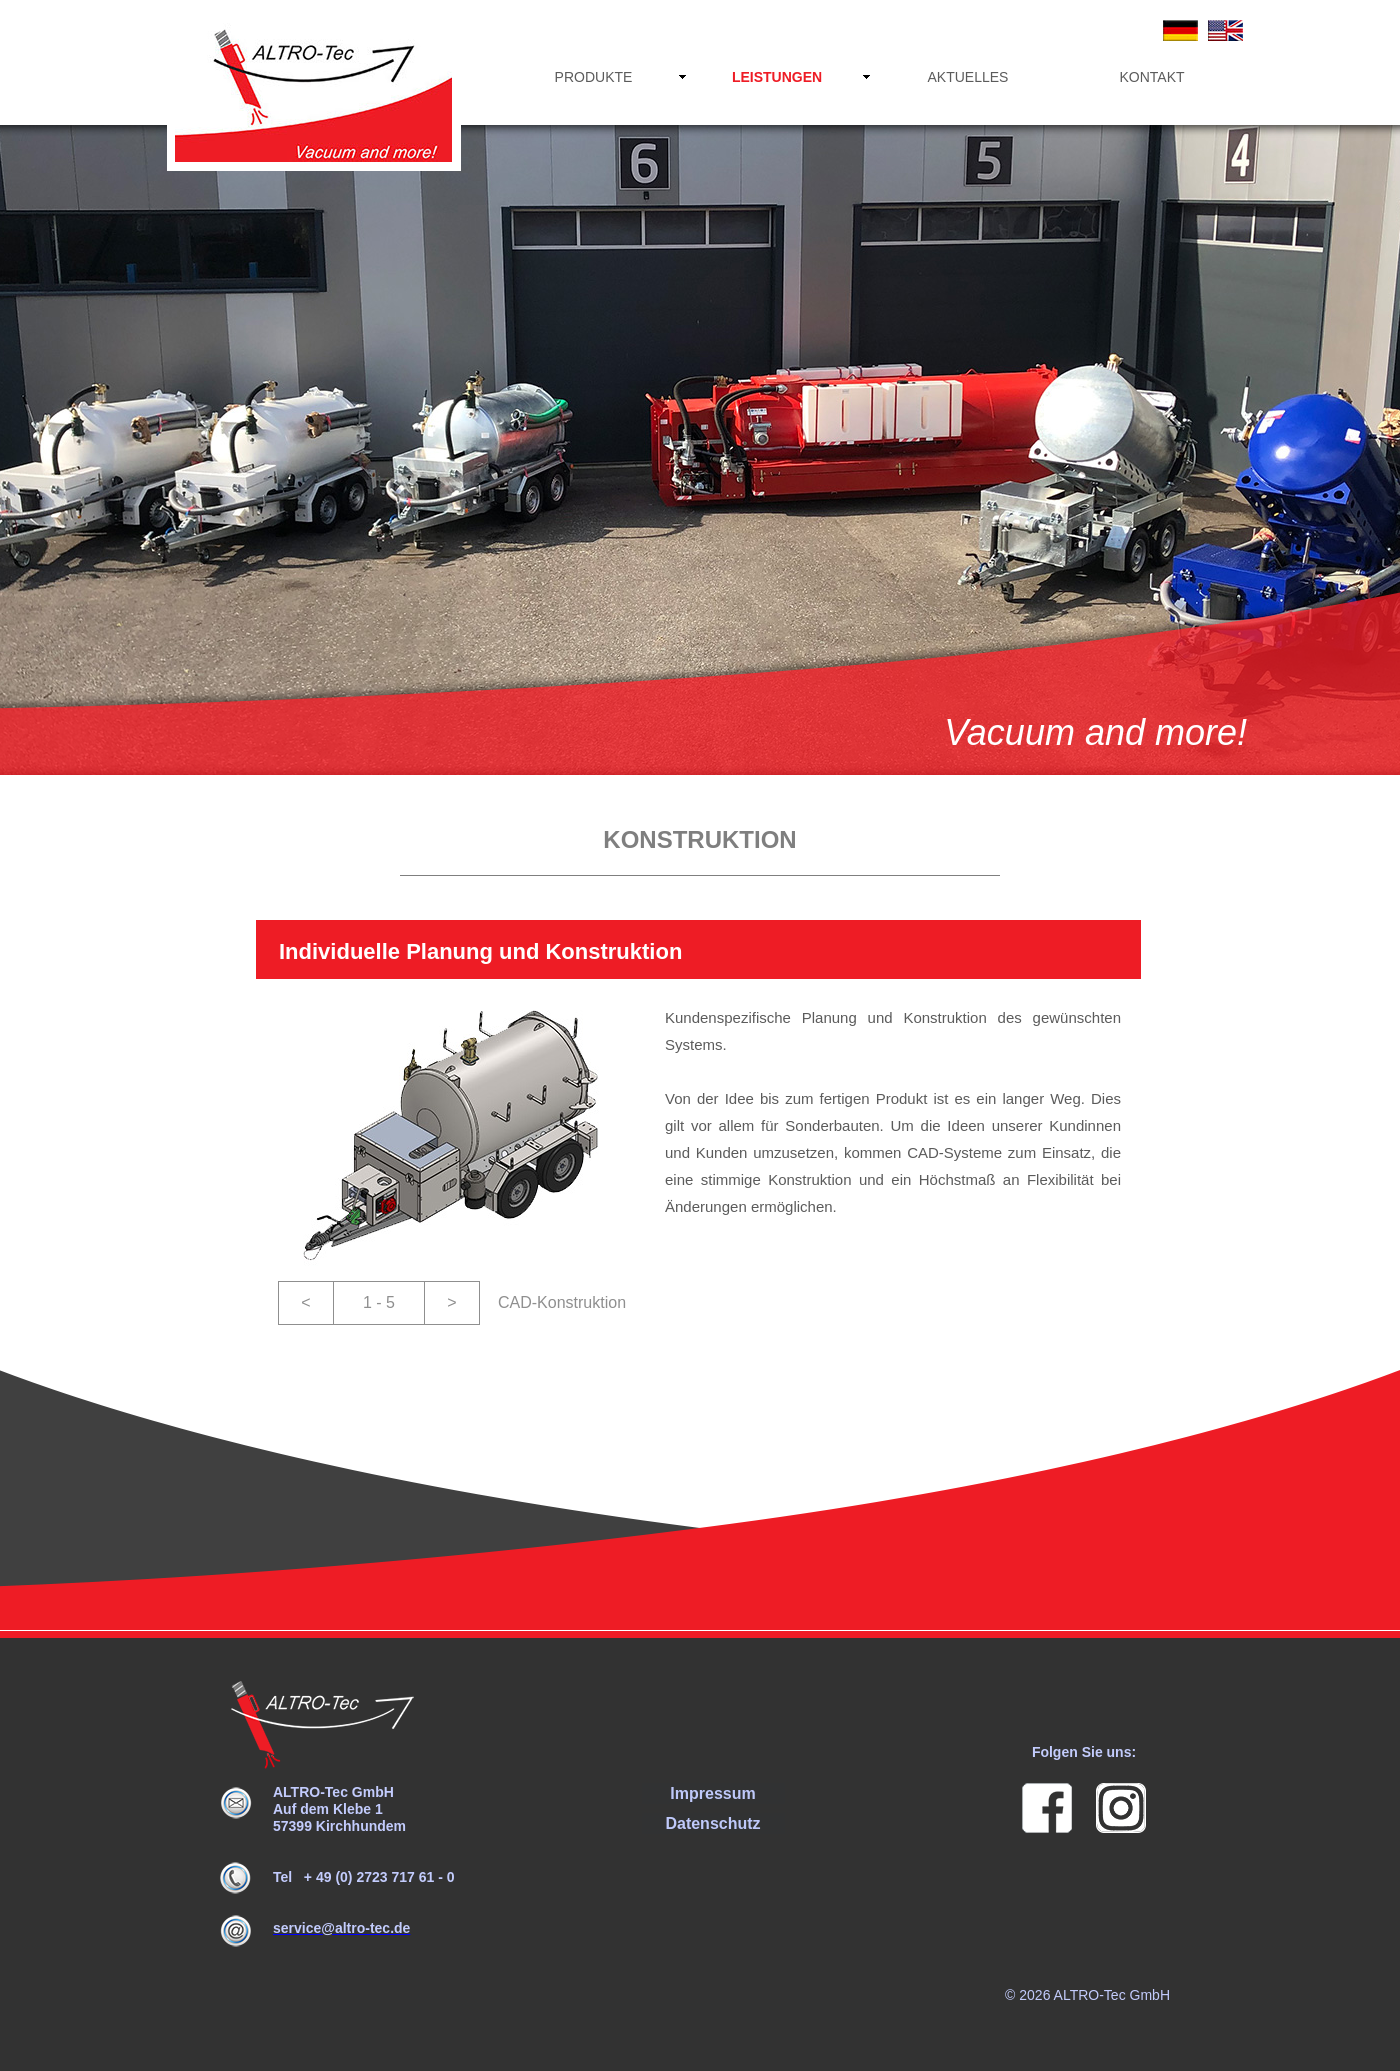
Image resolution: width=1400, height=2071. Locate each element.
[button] (306, 1303)
